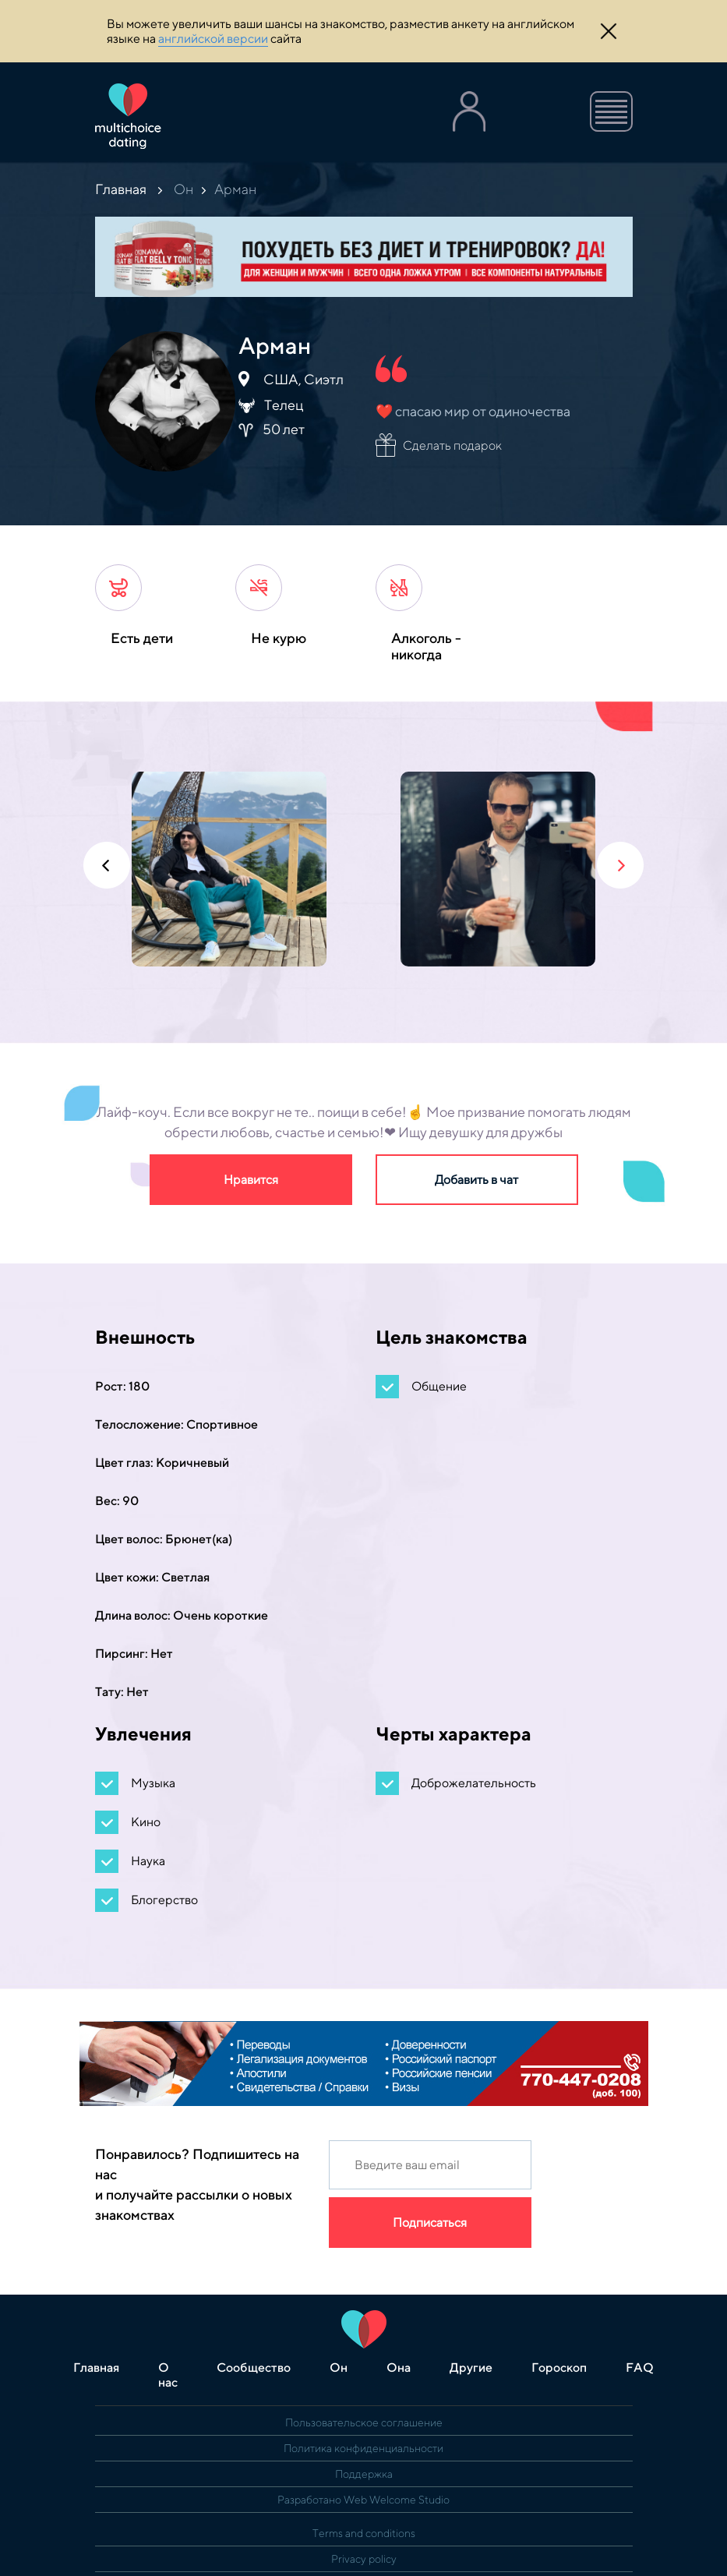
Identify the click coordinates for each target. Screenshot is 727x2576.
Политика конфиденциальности (363, 2448)
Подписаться (430, 2222)
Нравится (251, 1179)
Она (398, 2367)
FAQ (640, 2367)
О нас (168, 2375)
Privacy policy (364, 2559)
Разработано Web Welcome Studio (363, 2499)
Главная (120, 189)
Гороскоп (559, 2367)
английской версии (213, 38)
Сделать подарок (452, 445)
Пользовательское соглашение (364, 2422)
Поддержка (364, 2474)
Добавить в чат (476, 1179)
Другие (471, 2367)
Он (183, 189)
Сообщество (254, 2367)
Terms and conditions (363, 2533)
